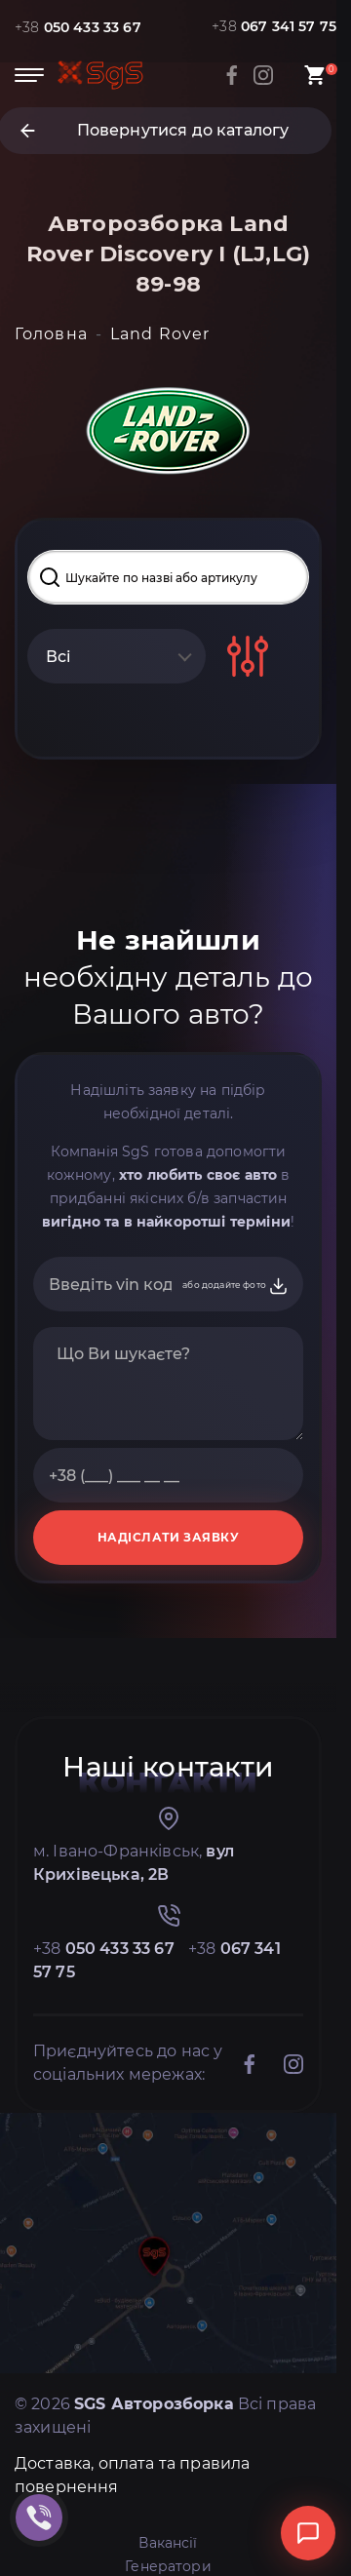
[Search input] (168, 577)
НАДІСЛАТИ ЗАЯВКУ (169, 1537)
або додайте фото (235, 1286)
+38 (78, 27)
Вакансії (167, 2543)
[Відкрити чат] (308, 2533)
